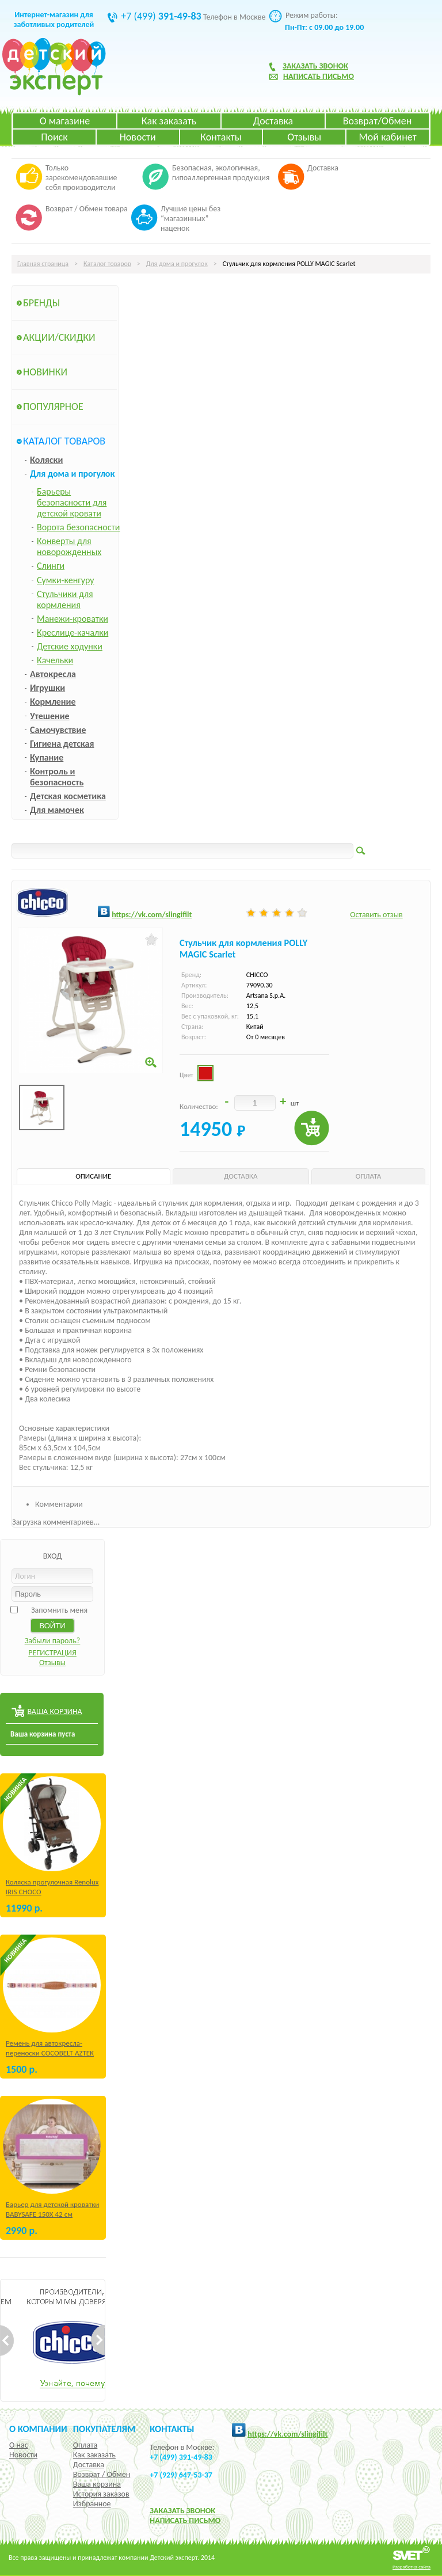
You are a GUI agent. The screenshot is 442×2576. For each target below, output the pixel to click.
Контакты (221, 137)
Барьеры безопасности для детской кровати (71, 502)
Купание (46, 757)
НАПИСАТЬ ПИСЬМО (185, 2520)
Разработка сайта (411, 2566)
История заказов (101, 2494)
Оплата (85, 2445)
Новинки (45, 372)
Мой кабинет (387, 137)
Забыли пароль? (53, 1641)
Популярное (53, 406)
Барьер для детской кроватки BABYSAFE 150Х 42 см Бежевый (52, 2214)
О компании (38, 2428)
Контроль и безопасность (56, 777)
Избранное (92, 2504)
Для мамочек (57, 809)
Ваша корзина (97, 2484)
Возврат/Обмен (377, 121)
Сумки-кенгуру (65, 580)
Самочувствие (58, 729)
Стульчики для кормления (65, 599)
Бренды (41, 303)
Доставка (273, 121)
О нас (18, 2445)
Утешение (50, 716)
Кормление (53, 701)
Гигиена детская (62, 743)
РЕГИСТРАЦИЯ (52, 1653)
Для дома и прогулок (177, 264)
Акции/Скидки (59, 337)
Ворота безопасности (78, 527)
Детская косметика (68, 796)
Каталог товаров (107, 264)
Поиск (54, 137)
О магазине (65, 121)
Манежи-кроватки (72, 618)
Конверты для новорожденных (69, 546)
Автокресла (53, 673)
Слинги (50, 565)
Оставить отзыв (376, 915)
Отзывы (304, 137)
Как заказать (169, 121)
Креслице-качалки (72, 632)
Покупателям (104, 2428)
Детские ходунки (69, 646)
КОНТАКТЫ (172, 2428)
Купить (311, 1128)
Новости (138, 137)
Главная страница (42, 264)
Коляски (46, 459)
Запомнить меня (59, 1610)
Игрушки (47, 687)
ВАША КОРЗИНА (54, 1711)
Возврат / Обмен (101, 2474)
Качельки (55, 660)
